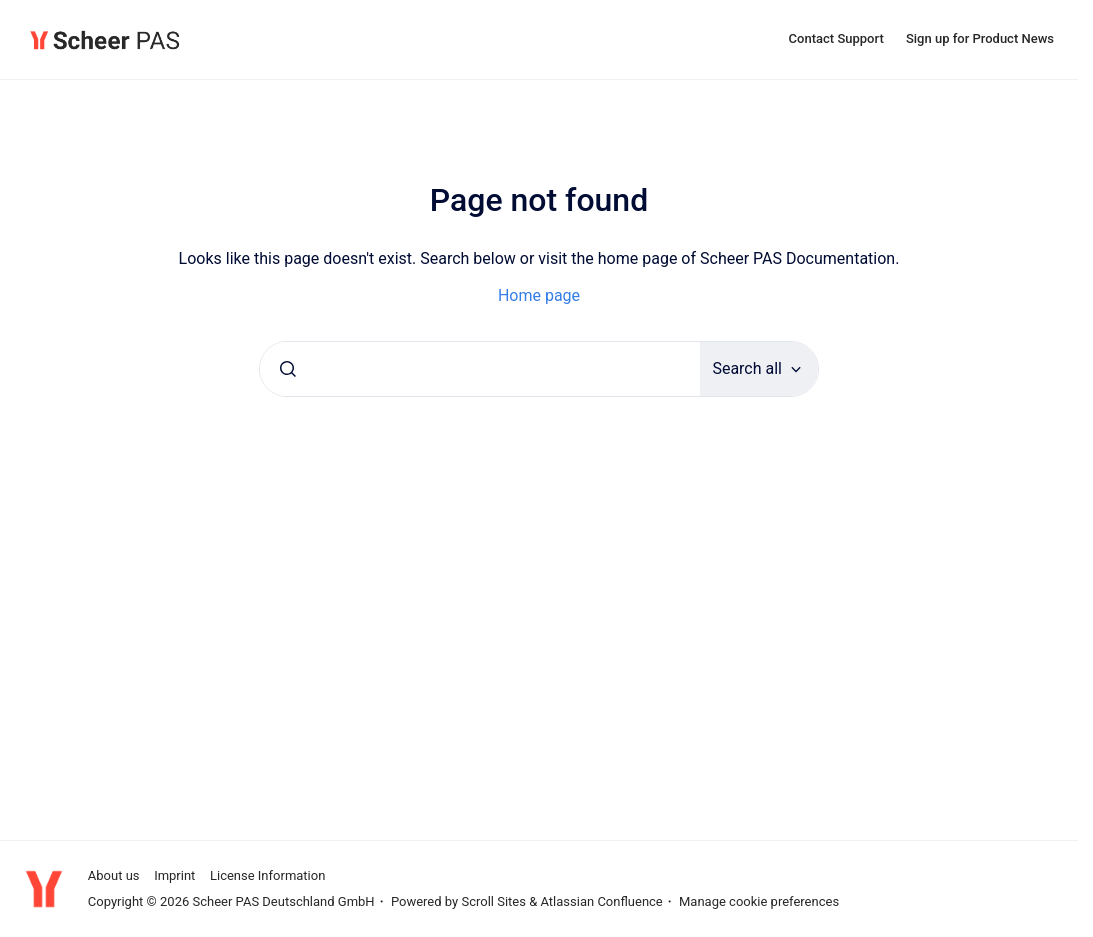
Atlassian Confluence (601, 901)
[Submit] (288, 369)
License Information (267, 875)
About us (114, 875)
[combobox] (480, 369)
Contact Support (836, 38)
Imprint (174, 875)
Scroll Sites (493, 901)
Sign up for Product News (980, 38)
